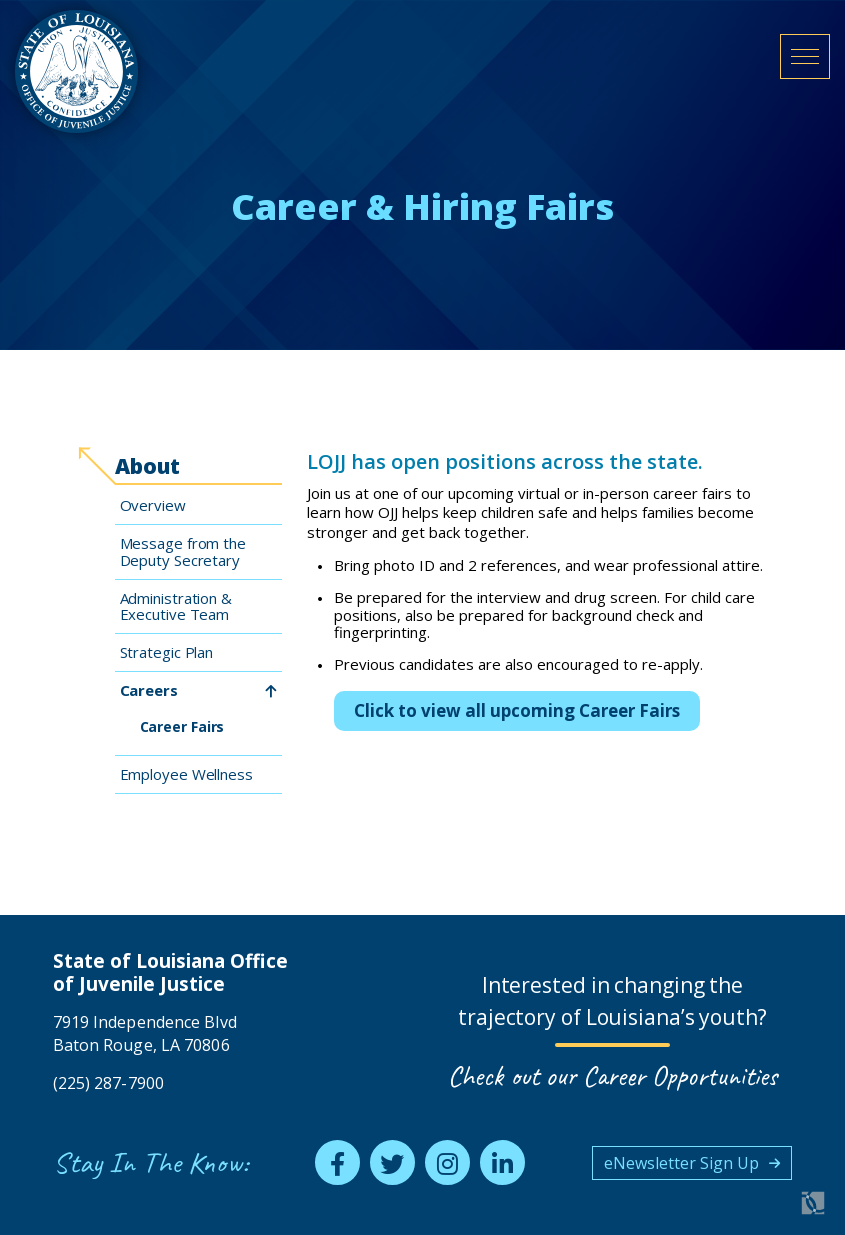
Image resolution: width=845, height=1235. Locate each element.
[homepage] (76, 71)
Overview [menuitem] (153, 505)
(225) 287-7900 (108, 1083)
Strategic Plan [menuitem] (167, 652)
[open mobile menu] (805, 56)
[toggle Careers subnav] (270, 691)
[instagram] (447, 1162)
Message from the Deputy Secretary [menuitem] (183, 551)
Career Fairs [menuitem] (182, 726)
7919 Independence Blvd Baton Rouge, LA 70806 (145, 1033)
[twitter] (392, 1162)
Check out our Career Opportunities (612, 1076)
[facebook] (337, 1162)
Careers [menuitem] (149, 690)
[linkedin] (502, 1162)
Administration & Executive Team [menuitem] (176, 606)
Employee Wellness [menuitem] (186, 774)
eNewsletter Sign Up (681, 1163)
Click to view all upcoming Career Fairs (517, 710)
